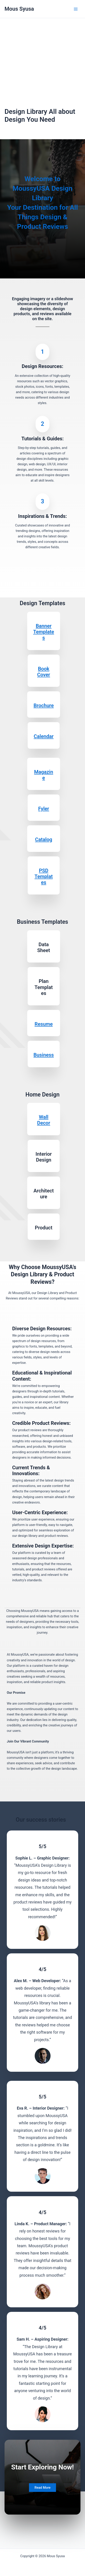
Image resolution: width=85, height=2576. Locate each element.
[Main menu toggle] (75, 9)
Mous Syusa (19, 9)
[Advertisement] (42, 62)
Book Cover (43, 672)
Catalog (43, 839)
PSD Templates (43, 876)
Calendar (44, 736)
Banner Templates (43, 632)
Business (44, 1055)
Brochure (44, 705)
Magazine (43, 775)
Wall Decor (43, 1120)
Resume (44, 1024)
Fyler (43, 809)
